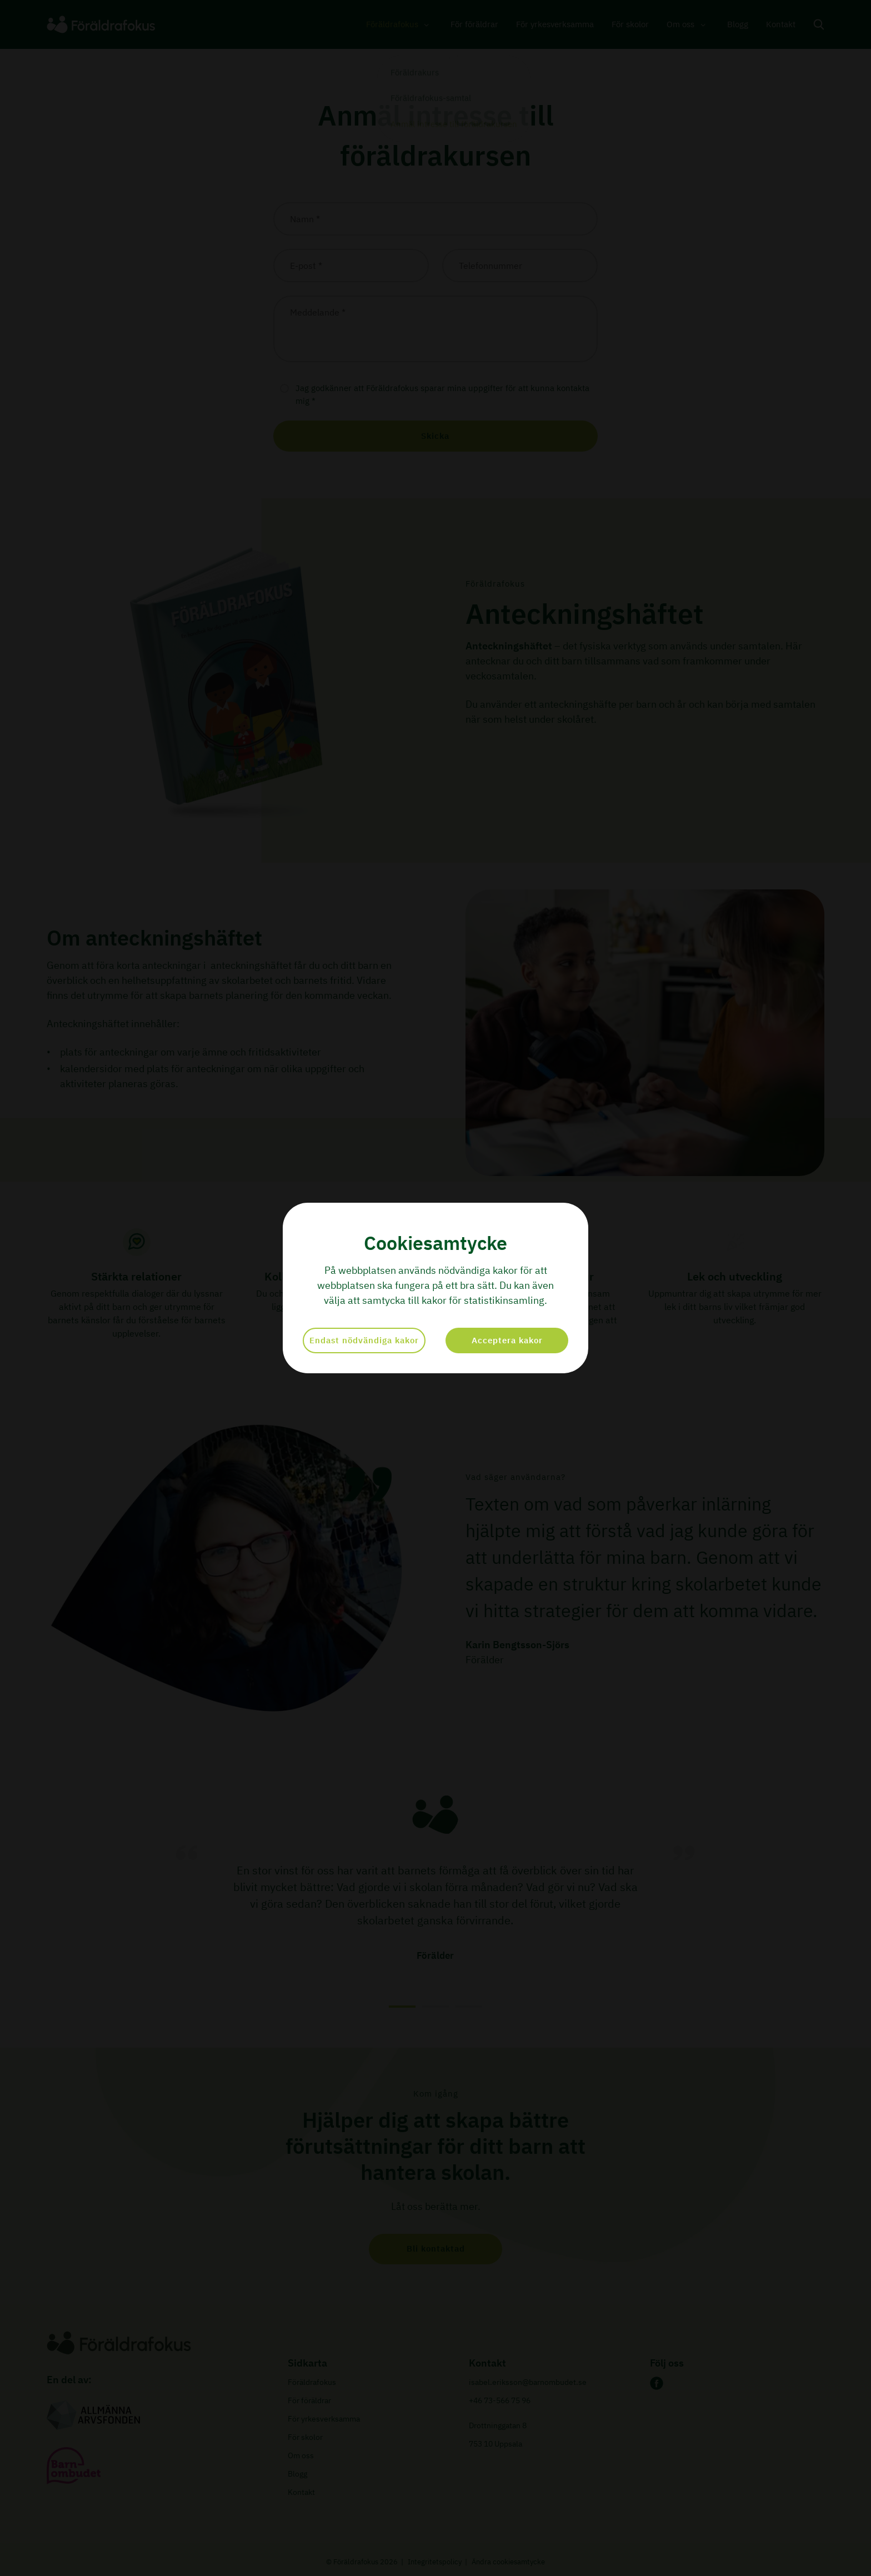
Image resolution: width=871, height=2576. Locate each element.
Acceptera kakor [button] (507, 1340)
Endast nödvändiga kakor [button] (364, 1340)
